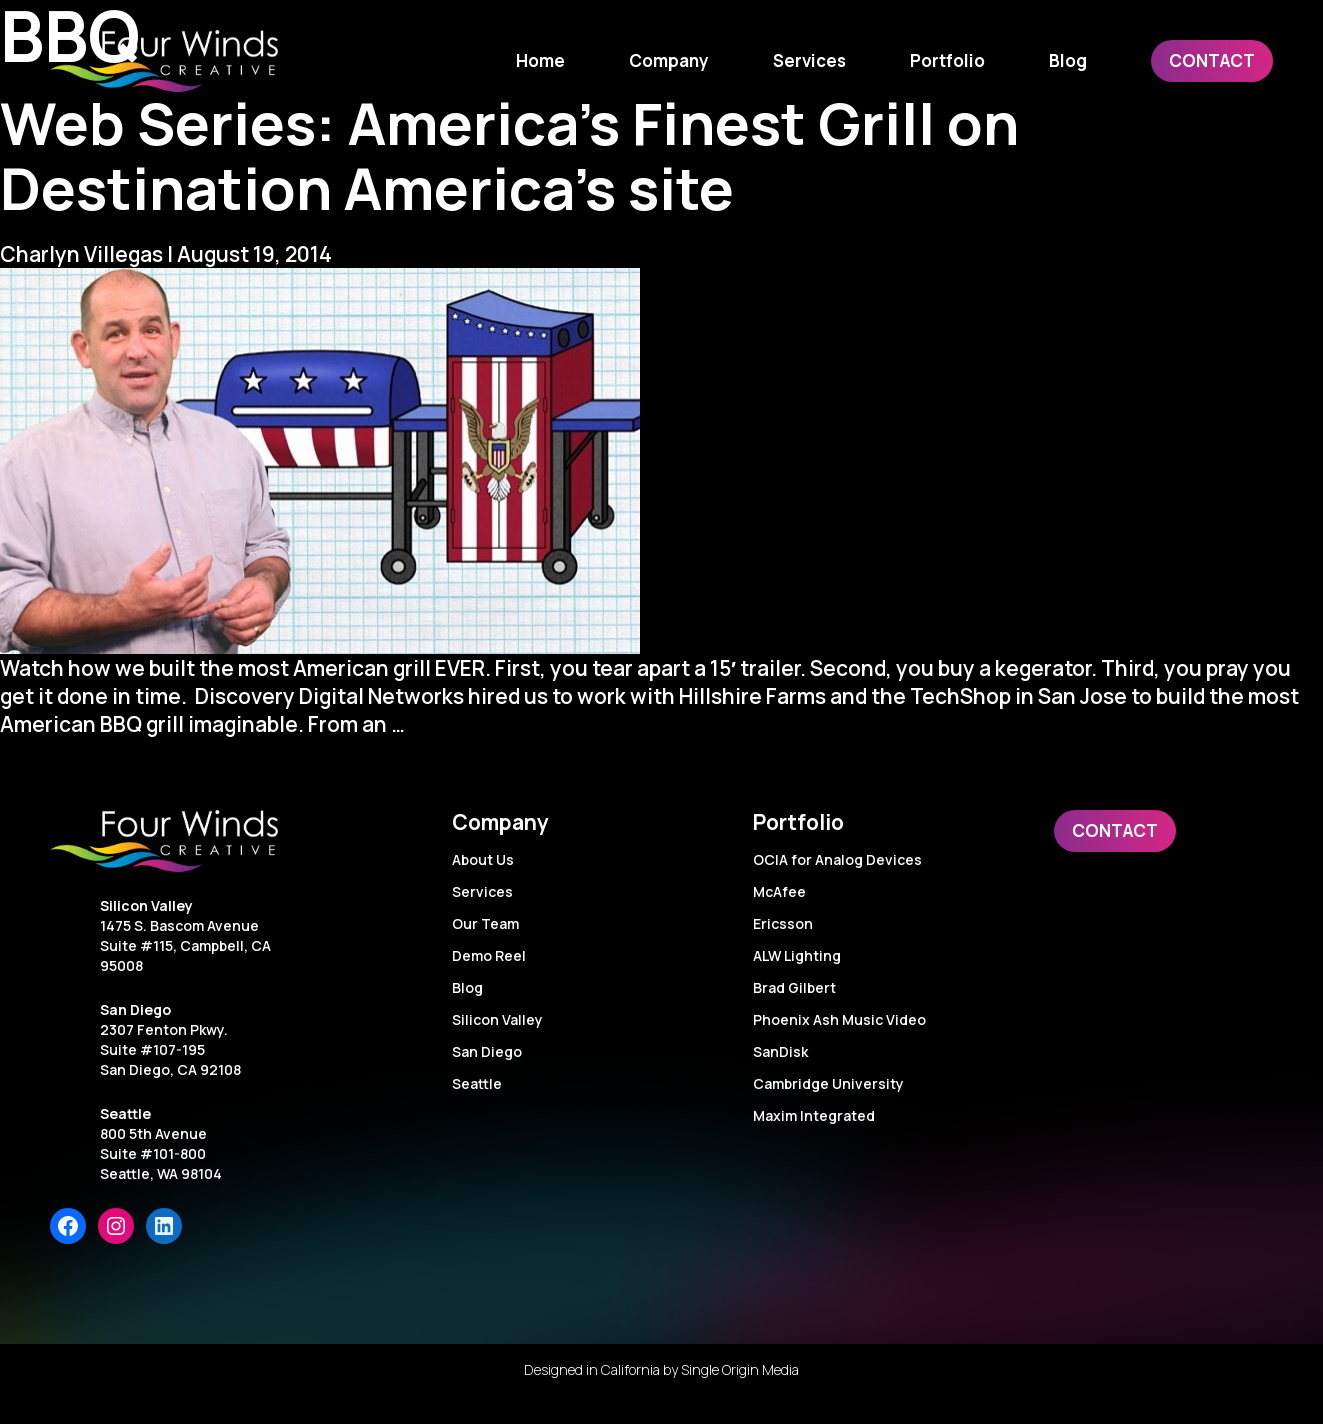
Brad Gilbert (794, 987)
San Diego (135, 1009)
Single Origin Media (740, 1369)
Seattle (125, 1113)
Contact (1115, 830)
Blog (467, 987)
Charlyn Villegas (81, 254)
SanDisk (780, 1051)
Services (482, 891)
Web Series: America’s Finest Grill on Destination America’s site (509, 155)
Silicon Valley (146, 905)
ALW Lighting (797, 955)
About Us (483, 859)
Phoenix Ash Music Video (839, 1019)
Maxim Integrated (814, 1115)
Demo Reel (489, 955)
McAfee (779, 891)
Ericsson (783, 923)
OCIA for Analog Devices (837, 859)
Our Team (485, 923)
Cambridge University (828, 1083)
